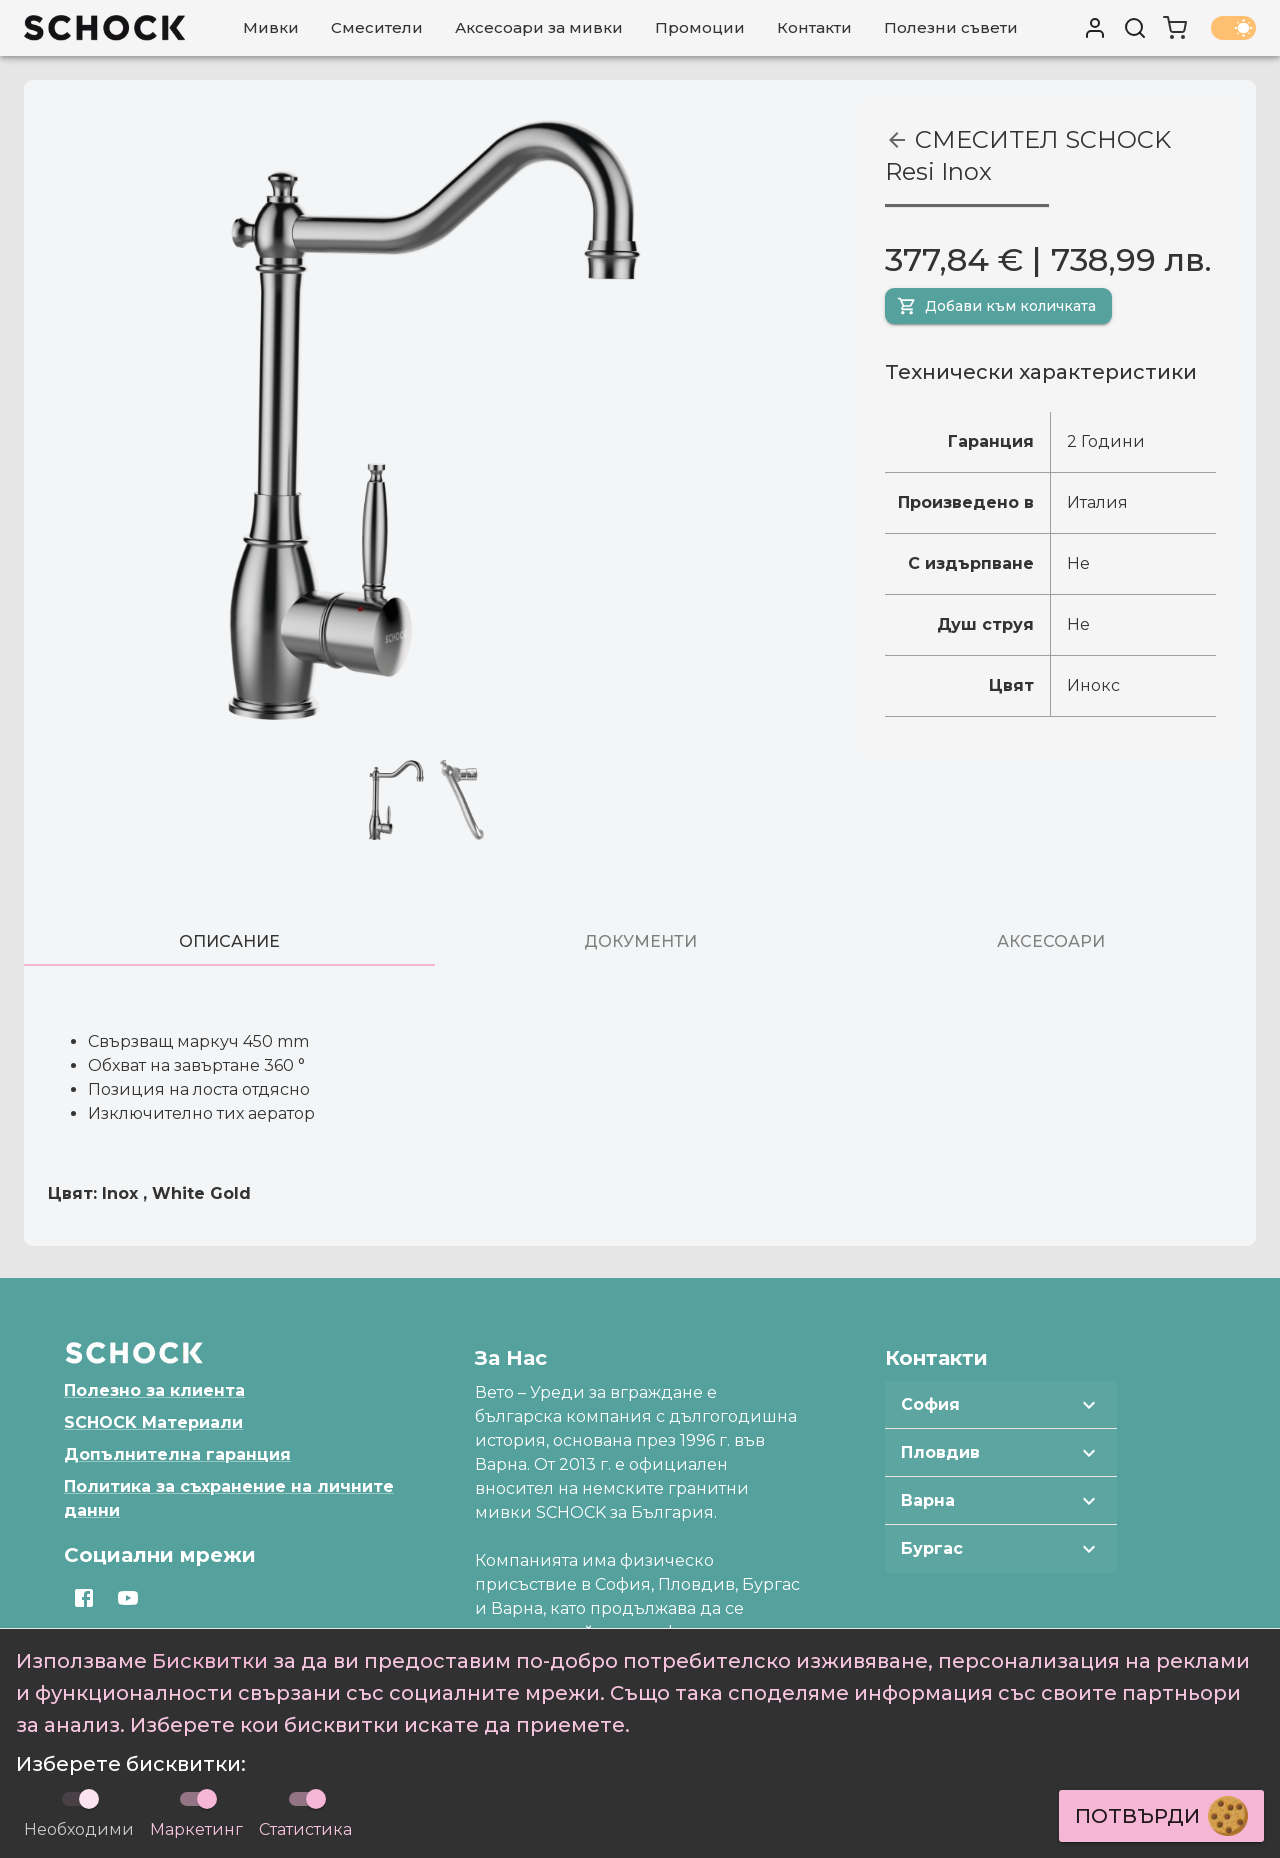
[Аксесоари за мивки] (539, 28)
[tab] (229, 942)
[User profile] (1095, 28)
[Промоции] (700, 28)
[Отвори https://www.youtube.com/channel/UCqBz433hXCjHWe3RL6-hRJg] (128, 1598)
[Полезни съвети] (951, 28)
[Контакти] (814, 28)
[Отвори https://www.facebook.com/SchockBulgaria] (84, 1598)
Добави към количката (996, 306)
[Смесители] (377, 28)
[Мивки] (271, 28)
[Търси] (1135, 28)
